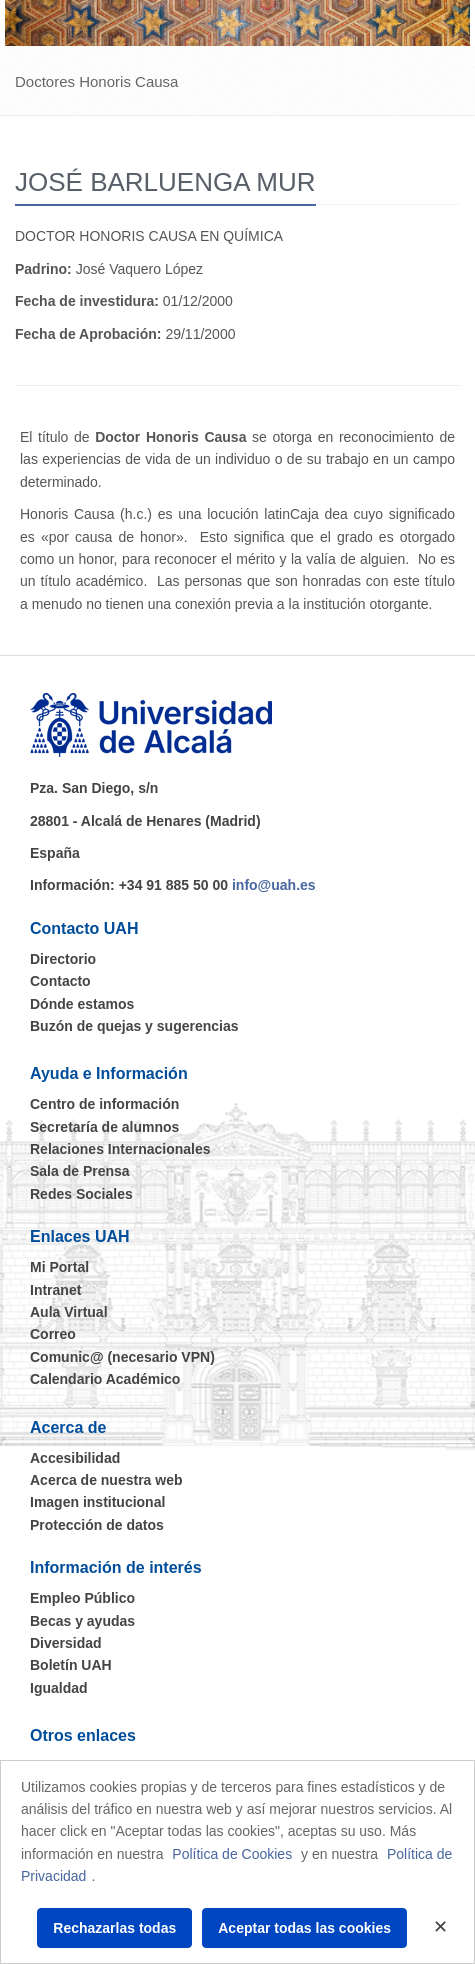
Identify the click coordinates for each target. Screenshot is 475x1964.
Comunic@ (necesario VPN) (122, 1357)
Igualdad (59, 1688)
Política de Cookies (232, 1854)
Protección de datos (97, 1525)
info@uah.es (274, 885)
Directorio (63, 959)
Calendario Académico (105, 1379)
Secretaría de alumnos (104, 1127)
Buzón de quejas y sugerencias (134, 1026)
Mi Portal (59, 1267)
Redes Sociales (81, 1194)
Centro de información (104, 1104)
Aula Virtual (69, 1312)
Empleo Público (82, 1598)
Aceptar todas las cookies (304, 1928)
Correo (53, 1334)
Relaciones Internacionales (120, 1149)
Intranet (55, 1290)
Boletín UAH (71, 1665)
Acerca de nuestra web (106, 1480)
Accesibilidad (75, 1458)
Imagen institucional (97, 1502)
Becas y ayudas (82, 1621)
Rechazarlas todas (114, 1928)
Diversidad (66, 1643)
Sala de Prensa (80, 1171)
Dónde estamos (82, 1004)
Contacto (60, 981)
